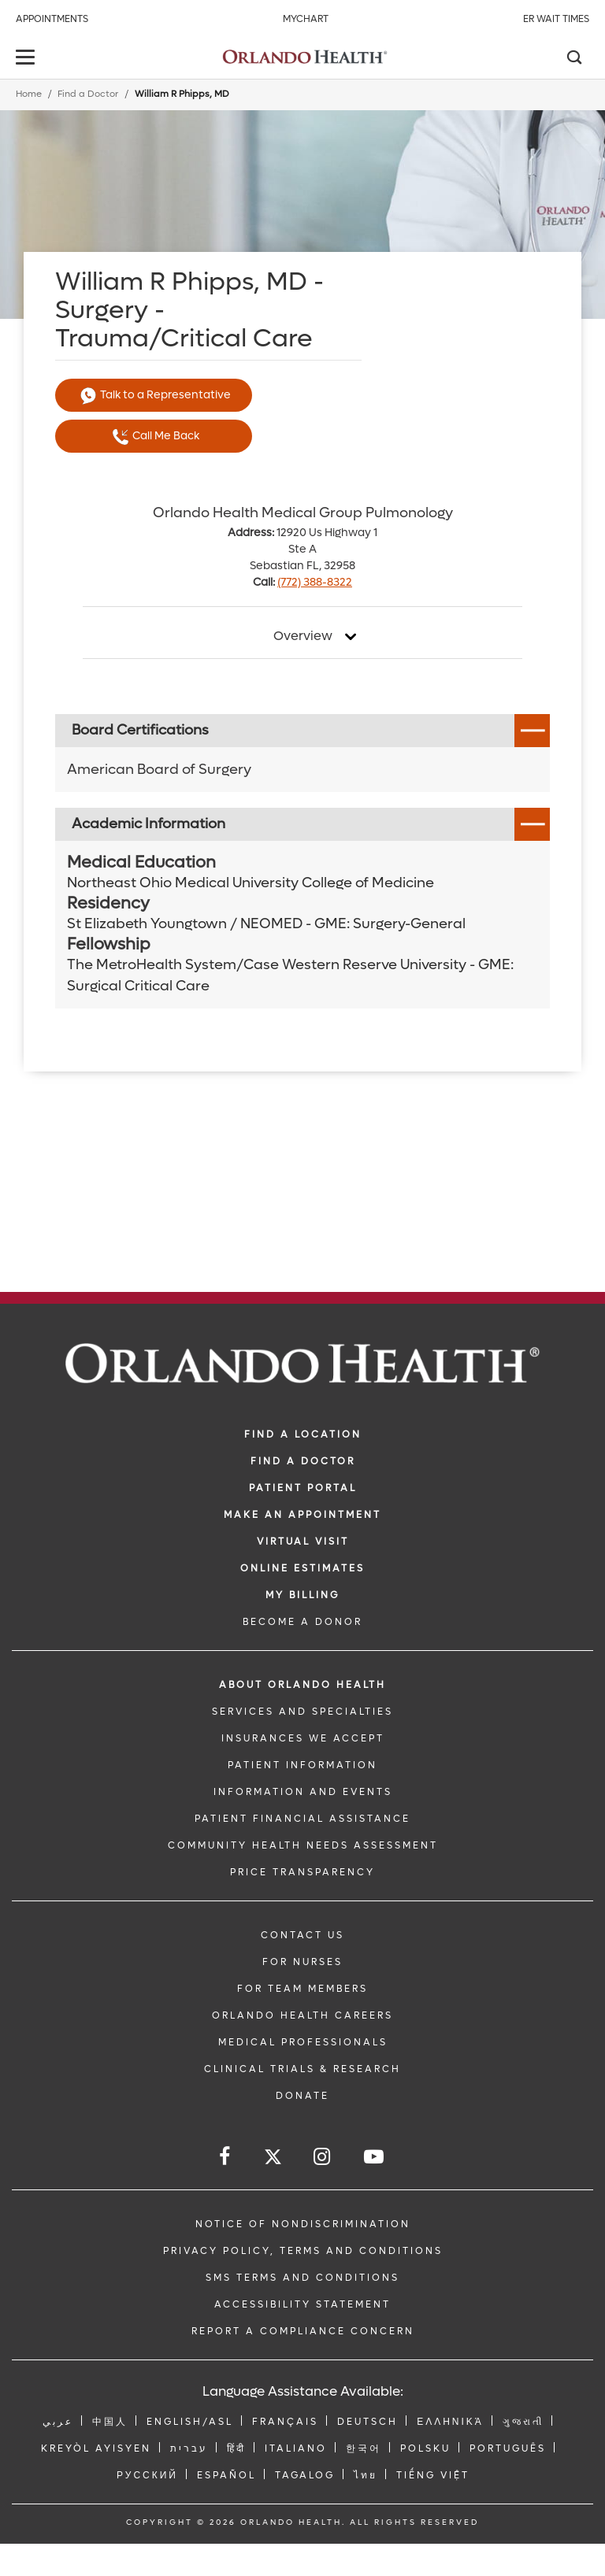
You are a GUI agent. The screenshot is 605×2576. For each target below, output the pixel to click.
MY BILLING (302, 1595)
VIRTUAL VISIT (303, 1541)
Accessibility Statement (302, 2304)
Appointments (52, 19)
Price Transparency (302, 1872)
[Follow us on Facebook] (225, 2157)
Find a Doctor (88, 94)
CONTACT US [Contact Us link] (302, 1935)
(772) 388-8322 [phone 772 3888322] (314, 582)
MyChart (305, 19)
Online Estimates (302, 1568)
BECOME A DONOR (302, 1622)
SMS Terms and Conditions (302, 2277)
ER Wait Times (556, 19)
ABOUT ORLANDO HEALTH (302, 1684)
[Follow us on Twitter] (273, 2159)
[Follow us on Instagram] (323, 2157)
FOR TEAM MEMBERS (302, 1988)
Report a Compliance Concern (302, 2331)
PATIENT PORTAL (303, 1488)
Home (29, 94)
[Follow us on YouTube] (375, 2157)
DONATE (302, 2095)
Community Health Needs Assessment (303, 1845)
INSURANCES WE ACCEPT (302, 1738)
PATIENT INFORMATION (302, 1765)
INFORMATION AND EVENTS (302, 1792)
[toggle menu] (27, 58)
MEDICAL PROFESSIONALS (303, 2042)
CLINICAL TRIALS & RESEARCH (302, 2069)
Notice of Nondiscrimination (302, 2224)
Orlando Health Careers (302, 2015)
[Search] (573, 59)
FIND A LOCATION (303, 1434)
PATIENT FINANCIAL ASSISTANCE (302, 1818)
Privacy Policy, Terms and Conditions (303, 2251)
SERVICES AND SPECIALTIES (302, 1711)
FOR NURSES (302, 1962)
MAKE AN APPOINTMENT (302, 1514)
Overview (302, 636)
